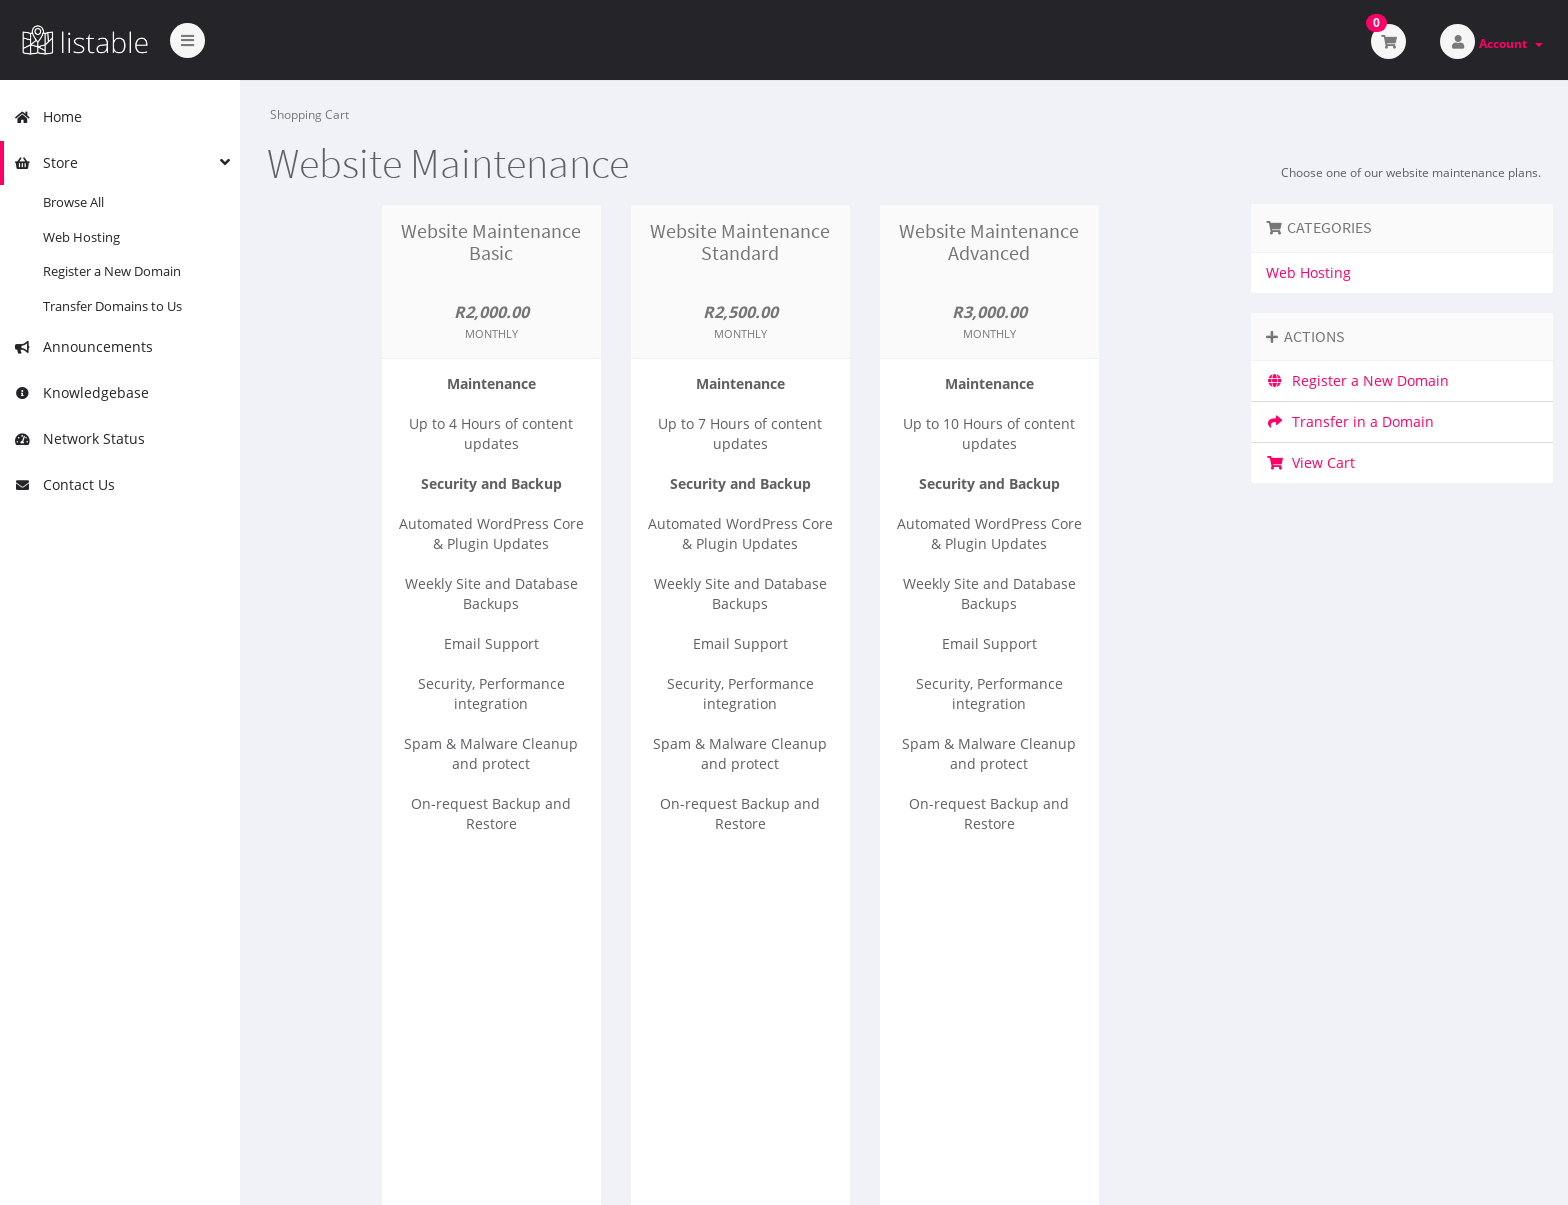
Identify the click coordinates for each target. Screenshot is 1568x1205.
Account (1511, 43)
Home (48, 116)
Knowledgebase (81, 392)
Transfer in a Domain (1350, 421)
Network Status (79, 438)
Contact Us (64, 484)
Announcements (83, 346)
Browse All (73, 202)
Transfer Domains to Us (112, 306)
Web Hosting (81, 237)
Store (46, 162)
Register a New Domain (112, 271)
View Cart (1310, 462)
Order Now (491, 933)
